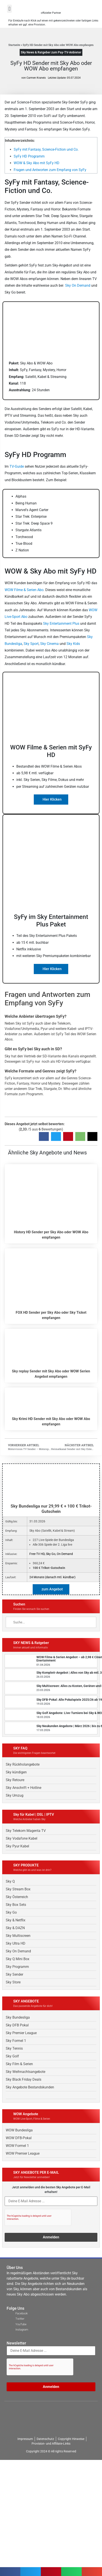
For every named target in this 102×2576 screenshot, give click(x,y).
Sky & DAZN (15, 1928)
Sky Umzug (14, 1795)
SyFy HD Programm (29, 156)
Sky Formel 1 (16, 2041)
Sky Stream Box (18, 1889)
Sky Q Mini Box (17, 1959)
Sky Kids (73, 644)
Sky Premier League (21, 2033)
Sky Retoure (15, 1780)
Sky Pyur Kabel (17, 1846)
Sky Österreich (17, 1897)
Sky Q (10, 1881)
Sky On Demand (77, 285)
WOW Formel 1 (17, 2146)
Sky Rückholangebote (23, 1764)
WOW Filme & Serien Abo (24, 590)
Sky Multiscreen (18, 1936)
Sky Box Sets (16, 1905)
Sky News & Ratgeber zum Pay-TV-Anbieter (51, 52)
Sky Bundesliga (18, 2017)
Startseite (14, 45)
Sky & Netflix (15, 1920)
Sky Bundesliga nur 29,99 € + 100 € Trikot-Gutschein (51, 1509)
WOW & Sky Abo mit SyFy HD (36, 163)
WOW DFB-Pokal (19, 2138)
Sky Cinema (49, 644)
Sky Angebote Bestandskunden (30, 2087)
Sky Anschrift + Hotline (23, 1788)
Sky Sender (14, 1974)
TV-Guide (16, 466)
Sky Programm (17, 1967)
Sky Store (13, 1982)
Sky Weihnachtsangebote (25, 2072)
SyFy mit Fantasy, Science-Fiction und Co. (46, 149)
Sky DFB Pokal (17, 2025)
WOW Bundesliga (19, 2130)
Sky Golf (12, 2056)
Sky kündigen (16, 1772)
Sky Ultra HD (15, 1943)
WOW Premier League (23, 2153)
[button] (9, 9)
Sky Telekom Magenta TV (26, 1831)
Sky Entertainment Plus (61, 623)
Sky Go (11, 1912)
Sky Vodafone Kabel (21, 1838)
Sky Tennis (14, 2048)
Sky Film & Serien (19, 2064)
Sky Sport (31, 644)
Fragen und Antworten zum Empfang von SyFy (50, 170)
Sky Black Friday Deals (23, 2079)
